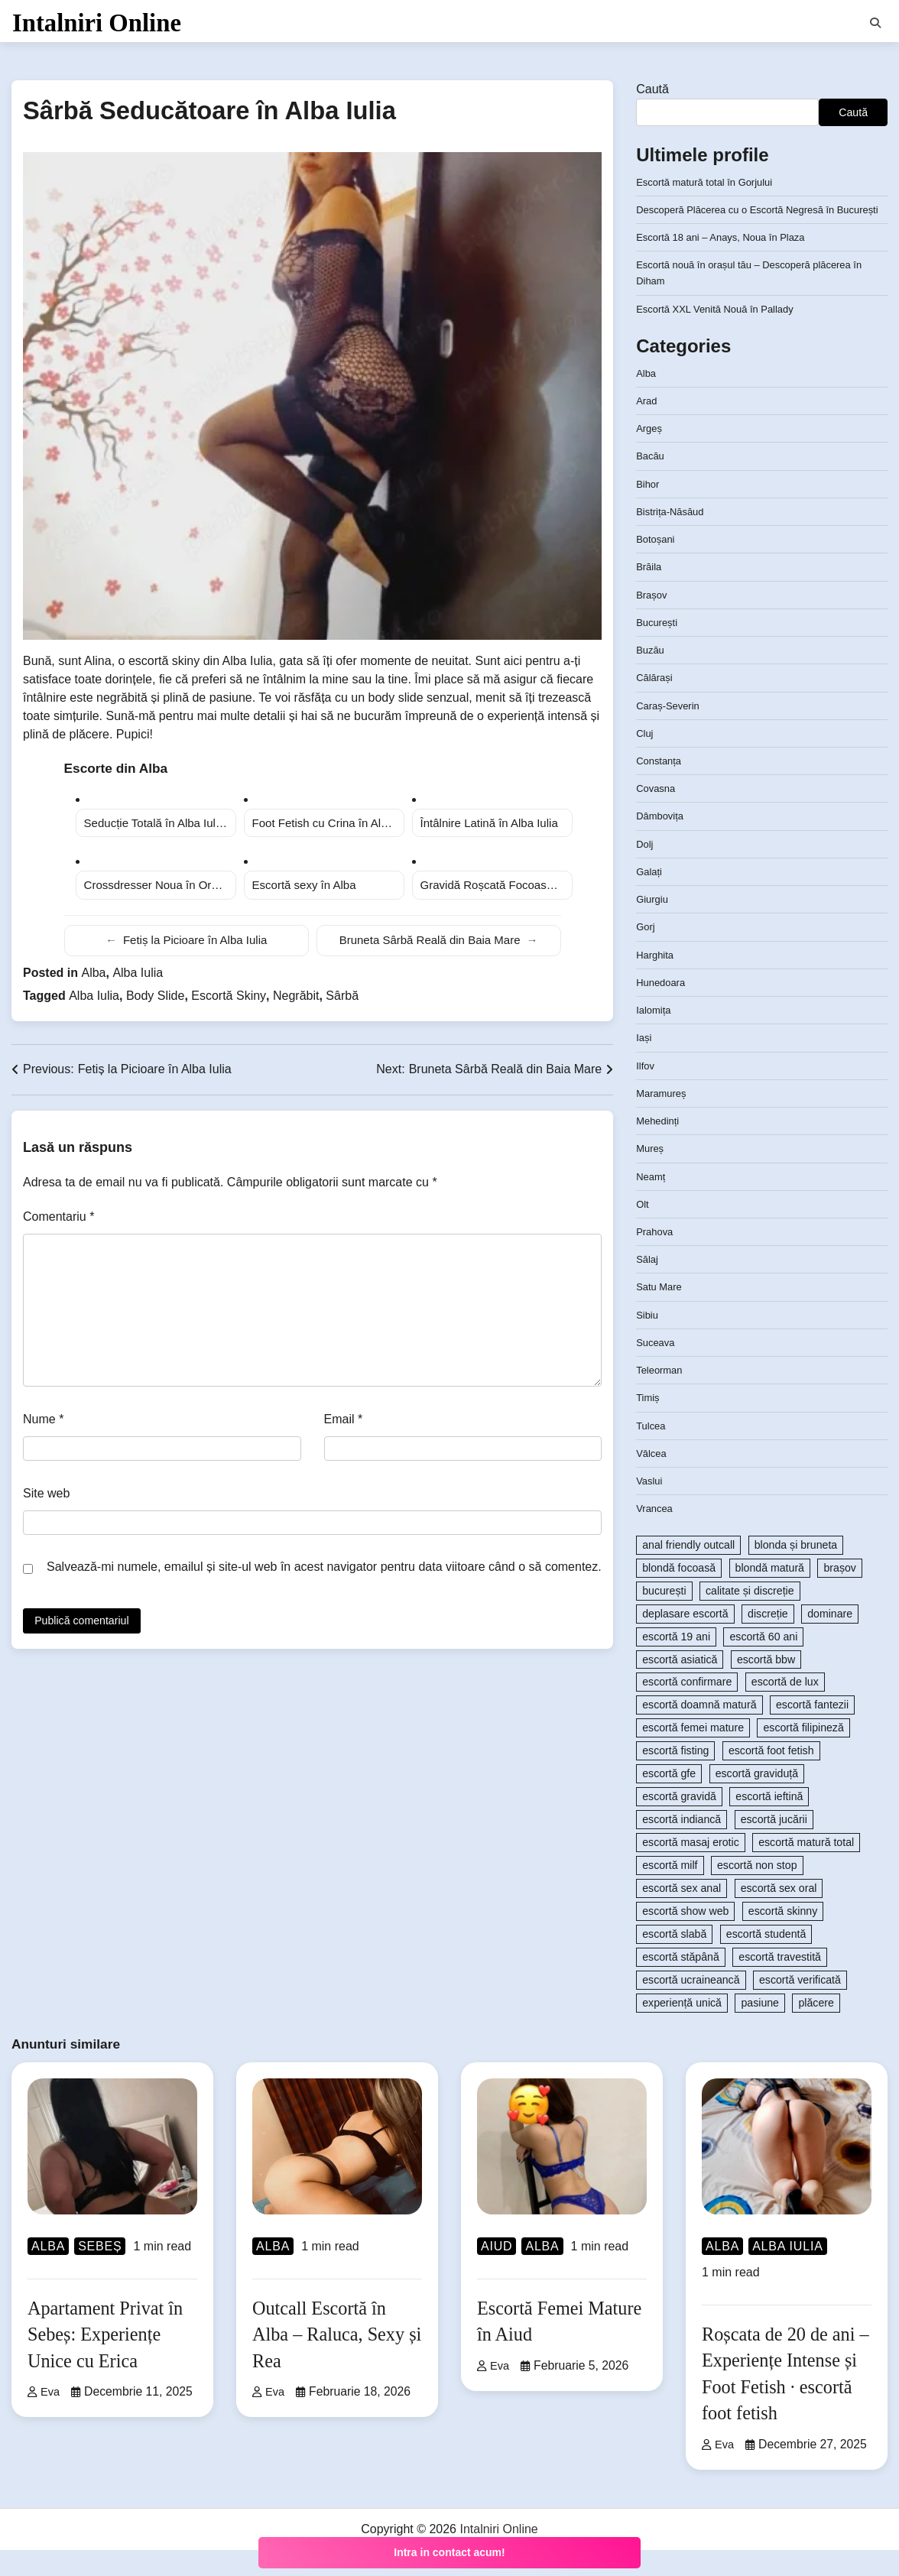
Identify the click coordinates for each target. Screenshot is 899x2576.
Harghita (656, 981)
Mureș (651, 1175)
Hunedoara (663, 1009)
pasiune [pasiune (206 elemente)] (760, 2029)
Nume (43, 1429)
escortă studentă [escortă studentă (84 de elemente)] (766, 1961)
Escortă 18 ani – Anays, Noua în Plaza (728, 264)
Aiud (496, 2272)
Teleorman (661, 1396)
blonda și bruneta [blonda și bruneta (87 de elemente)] (796, 1571)
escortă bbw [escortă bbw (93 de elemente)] (766, 1685)
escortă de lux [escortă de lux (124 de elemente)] (785, 1708)
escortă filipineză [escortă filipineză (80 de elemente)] (803, 1754)
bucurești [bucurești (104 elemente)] (664, 1617)
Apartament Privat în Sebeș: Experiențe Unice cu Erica (111, 2360)
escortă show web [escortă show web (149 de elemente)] (685, 1938)
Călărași (656, 704)
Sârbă (342, 1005)
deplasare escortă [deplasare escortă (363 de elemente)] (685, 1640)
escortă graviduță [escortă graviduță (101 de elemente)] (757, 1800)
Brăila (650, 593)
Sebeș (100, 2272)
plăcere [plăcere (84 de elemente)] (815, 2029)
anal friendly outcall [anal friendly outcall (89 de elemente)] (688, 1571)
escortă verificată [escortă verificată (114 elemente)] (800, 2006)
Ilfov (646, 1091)
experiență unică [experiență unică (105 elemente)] (682, 2029)
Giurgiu (653, 926)
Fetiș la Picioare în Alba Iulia (186, 951)
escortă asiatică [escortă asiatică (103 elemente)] (679, 1685)
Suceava (657, 1369)
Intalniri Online (96, 26)
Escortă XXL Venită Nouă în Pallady (722, 335)
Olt (643, 1230)
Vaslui (650, 1507)
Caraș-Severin (670, 731)
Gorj (646, 953)
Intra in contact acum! (449, 2552)
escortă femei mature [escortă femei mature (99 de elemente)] (693, 1754)
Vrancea (656, 1535)
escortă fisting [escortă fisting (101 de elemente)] (675, 1777)
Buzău (651, 676)
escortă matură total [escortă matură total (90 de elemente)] (806, 1869)
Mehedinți (659, 1147)
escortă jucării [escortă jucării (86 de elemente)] (774, 1846)
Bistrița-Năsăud (673, 538)
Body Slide (155, 1005)
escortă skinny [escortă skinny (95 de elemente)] (782, 1938)
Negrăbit (296, 1005)
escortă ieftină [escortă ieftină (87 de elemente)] (769, 1823)
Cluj (645, 759)
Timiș (648, 1424)
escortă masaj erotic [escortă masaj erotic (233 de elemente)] (690, 1869)
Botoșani (657, 566)
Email (343, 1429)
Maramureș (663, 1119)
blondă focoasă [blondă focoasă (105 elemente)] (679, 1594)
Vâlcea (652, 1480)
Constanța (660, 787)
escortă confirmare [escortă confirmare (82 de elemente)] (687, 1708)
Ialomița (655, 1036)
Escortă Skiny (228, 1005)
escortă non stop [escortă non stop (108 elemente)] (757, 1892)
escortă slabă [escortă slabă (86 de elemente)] (674, 1961)
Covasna (657, 815)
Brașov (653, 621)
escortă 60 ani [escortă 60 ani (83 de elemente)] (763, 1662)
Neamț (652, 1202)
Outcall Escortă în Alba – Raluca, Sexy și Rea (335, 2360)
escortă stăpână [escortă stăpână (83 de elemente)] (680, 1983)
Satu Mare (661, 1313)
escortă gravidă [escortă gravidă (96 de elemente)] (679, 1823)
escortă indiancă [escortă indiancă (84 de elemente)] (681, 1846)
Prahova (656, 1258)
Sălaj (648, 1286)
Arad (647, 427)
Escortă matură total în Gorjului (710, 192)
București (658, 648)
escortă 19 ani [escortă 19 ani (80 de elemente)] (676, 1662)
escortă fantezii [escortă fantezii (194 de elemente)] (812, 1731)
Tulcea (652, 1451)
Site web (46, 1503)
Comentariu (58, 1226)
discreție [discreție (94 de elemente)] (768, 1640)
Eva (44, 2418)
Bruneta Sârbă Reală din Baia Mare (438, 951)
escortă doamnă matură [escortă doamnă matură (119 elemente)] (699, 1731)
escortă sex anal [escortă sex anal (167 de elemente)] (681, 1915)
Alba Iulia (137, 982)
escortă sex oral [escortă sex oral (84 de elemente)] (779, 1915)
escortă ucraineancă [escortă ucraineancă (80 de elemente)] (690, 2006)
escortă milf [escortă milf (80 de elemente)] (669, 1892)
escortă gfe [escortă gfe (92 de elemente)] (669, 1800)
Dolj (645, 870)
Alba (93, 982)
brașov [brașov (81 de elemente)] (839, 1594)
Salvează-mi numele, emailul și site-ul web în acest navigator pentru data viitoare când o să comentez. (324, 1576)
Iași (644, 1064)
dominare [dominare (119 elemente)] (829, 1640)
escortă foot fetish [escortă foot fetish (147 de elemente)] (771, 1777)
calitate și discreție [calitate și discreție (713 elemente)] (750, 1617)
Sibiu (648, 1341)
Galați (650, 898)
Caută (652, 98)
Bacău (651, 482)
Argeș (650, 455)
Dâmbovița (662, 842)
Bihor (648, 510)
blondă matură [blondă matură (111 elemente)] (769, 1594)
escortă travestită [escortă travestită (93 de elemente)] (779, 1983)
